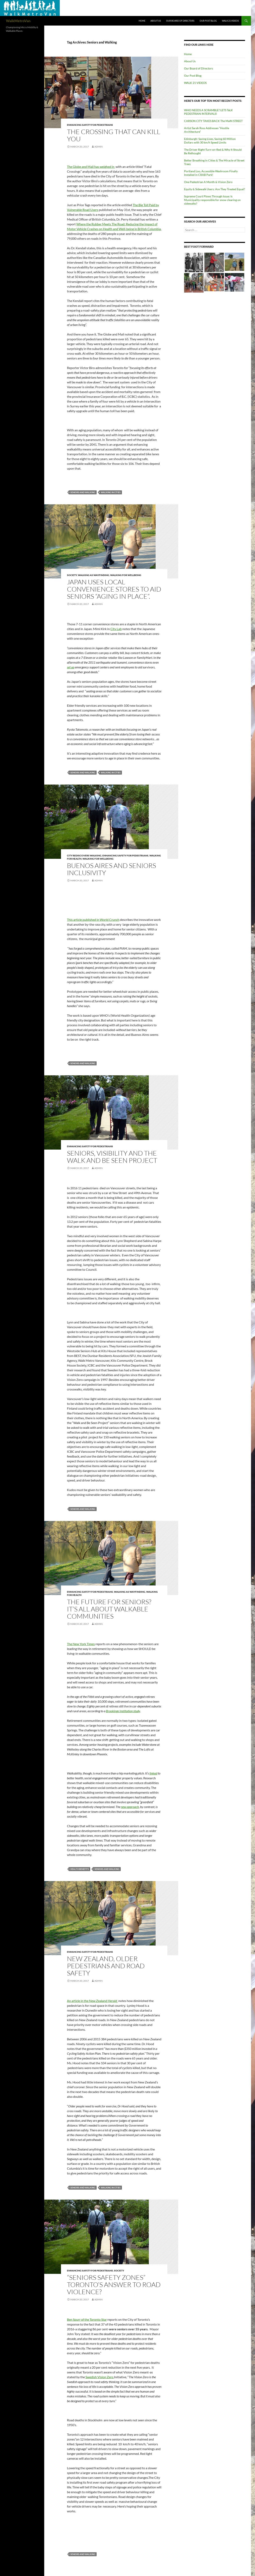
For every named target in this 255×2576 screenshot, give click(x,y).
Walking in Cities (111, 492)
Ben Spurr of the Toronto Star (87, 2319)
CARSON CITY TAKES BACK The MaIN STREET (213, 121)
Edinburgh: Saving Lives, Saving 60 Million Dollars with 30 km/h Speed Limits (210, 140)
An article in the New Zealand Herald (92, 2001)
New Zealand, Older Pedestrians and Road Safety (106, 1966)
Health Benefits (79, 1869)
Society (72, 575)
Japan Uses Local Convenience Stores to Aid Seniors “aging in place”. (114, 589)
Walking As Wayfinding (93, 575)
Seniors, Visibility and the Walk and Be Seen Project (112, 1156)
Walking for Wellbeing (125, 575)
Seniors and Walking (82, 492)
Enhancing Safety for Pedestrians (90, 124)
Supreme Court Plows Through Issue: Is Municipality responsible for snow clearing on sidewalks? (212, 200)
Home (142, 20)
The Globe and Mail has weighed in (91, 166)
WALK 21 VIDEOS (230, 20)
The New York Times (81, 1644)
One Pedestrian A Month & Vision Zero (208, 182)
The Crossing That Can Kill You (113, 135)
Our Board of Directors (180, 20)
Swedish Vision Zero (99, 2377)
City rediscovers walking (84, 855)
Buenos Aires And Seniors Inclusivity (111, 869)
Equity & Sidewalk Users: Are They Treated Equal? (214, 189)
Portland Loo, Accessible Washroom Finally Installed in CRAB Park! (211, 172)
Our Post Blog (208, 20)
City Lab (116, 629)
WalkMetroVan (18, 21)
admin (98, 146)
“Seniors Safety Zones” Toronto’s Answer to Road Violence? (114, 2284)
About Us (155, 20)
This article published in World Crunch (93, 919)
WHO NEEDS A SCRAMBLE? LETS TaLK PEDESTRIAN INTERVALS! (208, 111)
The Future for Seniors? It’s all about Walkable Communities (109, 1609)
